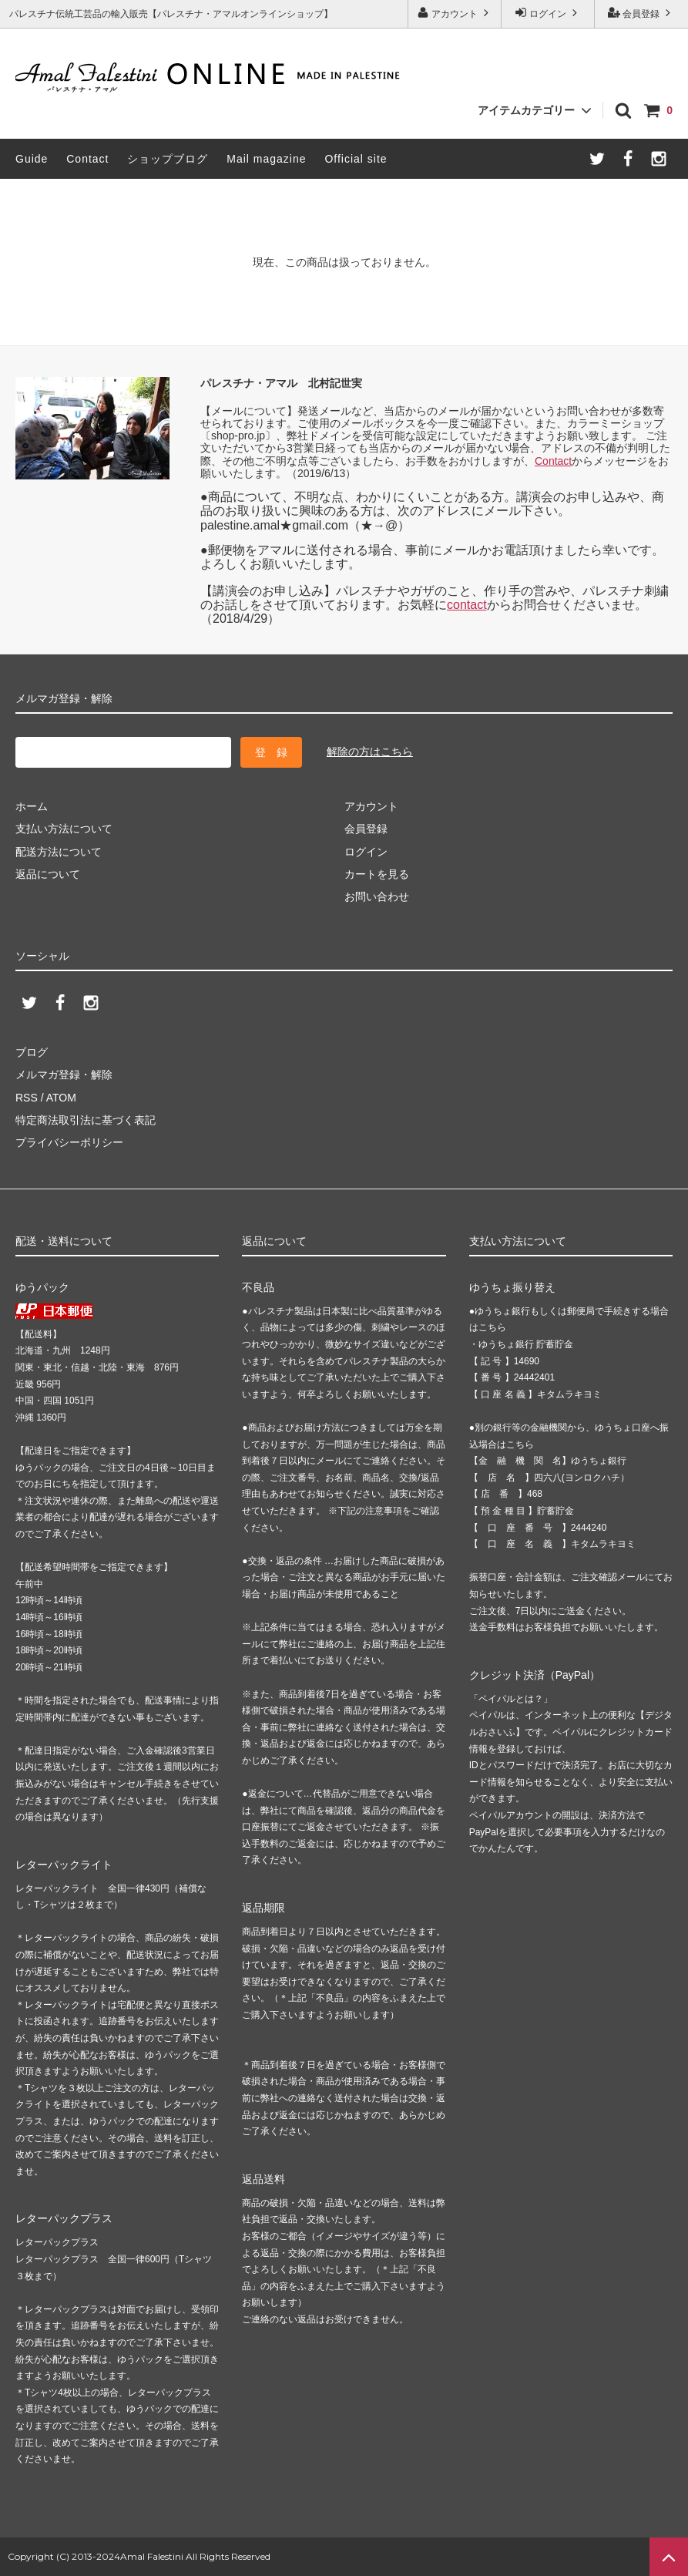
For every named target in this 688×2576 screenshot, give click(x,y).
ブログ (31, 1052)
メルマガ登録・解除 (63, 1074)
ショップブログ (167, 159)
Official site (355, 159)
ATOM (61, 1097)
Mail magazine (266, 159)
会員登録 (641, 12)
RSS (26, 1097)
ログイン (548, 12)
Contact (87, 159)
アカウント (455, 12)
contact (467, 604)
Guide (31, 159)
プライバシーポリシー (69, 1142)
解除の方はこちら (370, 751)
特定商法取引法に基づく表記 (85, 1120)
